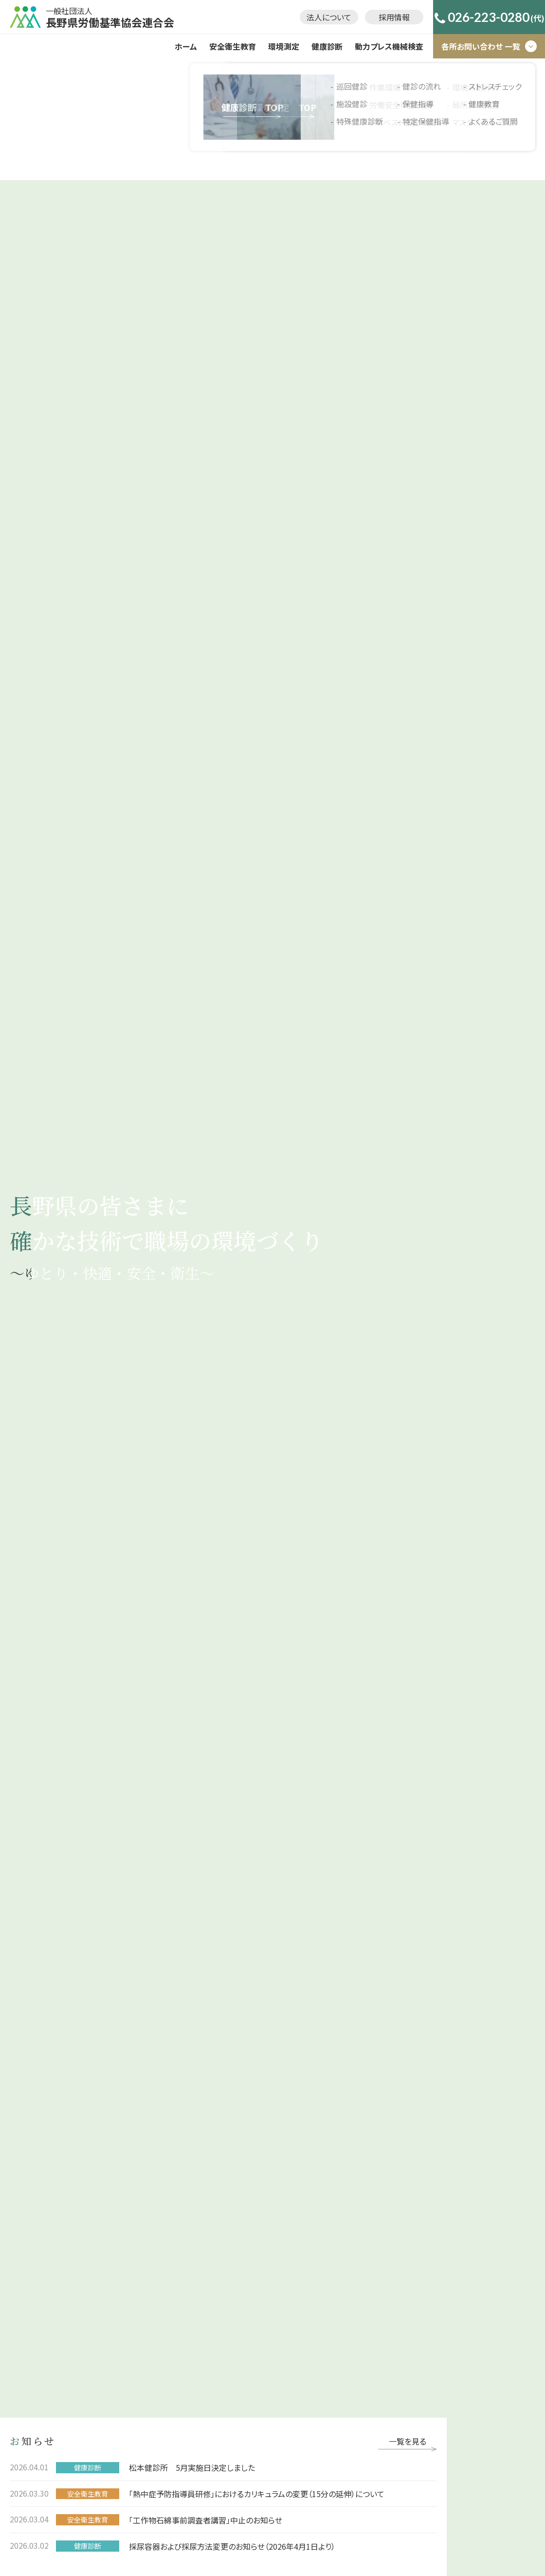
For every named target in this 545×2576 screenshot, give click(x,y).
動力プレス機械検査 (389, 46)
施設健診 (301, 2195)
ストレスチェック (311, 2282)
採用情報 (394, 17)
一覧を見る (407, 216)
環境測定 (283, 46)
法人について (329, 17)
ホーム (186, 46)
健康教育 (301, 2300)
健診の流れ (305, 2230)
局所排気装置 (208, 2247)
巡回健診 (301, 2177)
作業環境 (202, 2177)
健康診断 (327, 46)
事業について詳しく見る (52, 642)
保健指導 (301, 2247)
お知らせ (143, 2121)
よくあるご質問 (309, 2317)
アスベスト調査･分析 (219, 2212)
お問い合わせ (343, 2121)
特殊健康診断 (308, 2212)
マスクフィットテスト (217, 2265)
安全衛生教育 (232, 46)
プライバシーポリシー (432, 2121)
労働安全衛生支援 (215, 2195)
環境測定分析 (208, 2230)
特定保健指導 (308, 2265)
